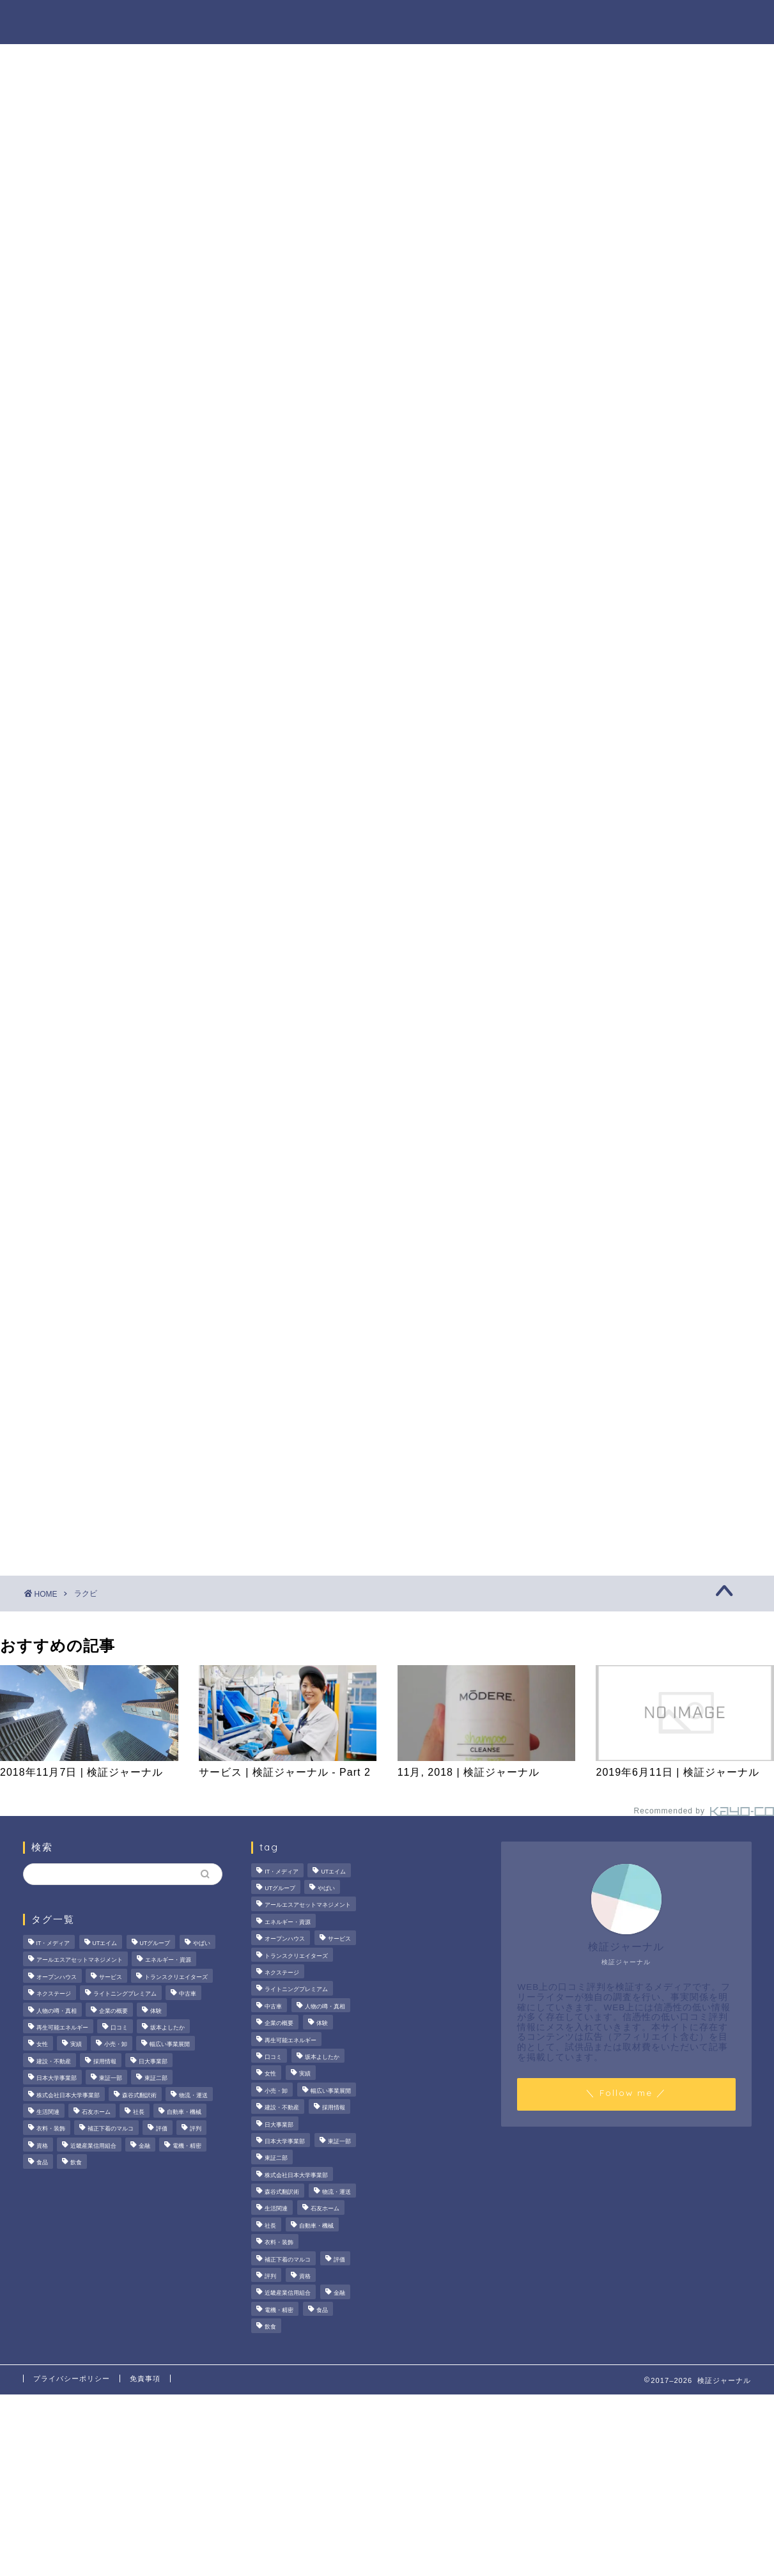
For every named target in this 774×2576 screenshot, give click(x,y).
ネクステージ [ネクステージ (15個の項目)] (53, 1994)
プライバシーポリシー (71, 2378)
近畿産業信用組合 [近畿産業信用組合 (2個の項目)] (93, 2146)
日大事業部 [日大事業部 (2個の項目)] (153, 2061)
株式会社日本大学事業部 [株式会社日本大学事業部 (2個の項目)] (68, 2095)
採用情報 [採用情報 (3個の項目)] (104, 2061)
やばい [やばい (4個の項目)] (201, 1943)
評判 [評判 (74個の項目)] (195, 2129)
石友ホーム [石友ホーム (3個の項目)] (96, 2112)
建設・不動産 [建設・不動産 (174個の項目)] (53, 2061)
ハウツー (545, 20)
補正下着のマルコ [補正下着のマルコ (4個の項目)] (111, 2129)
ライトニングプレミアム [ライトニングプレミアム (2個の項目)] (125, 1994)
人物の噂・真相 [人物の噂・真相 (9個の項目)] (56, 2011)
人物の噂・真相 (457, 20)
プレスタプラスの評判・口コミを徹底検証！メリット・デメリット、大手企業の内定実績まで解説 (645, 589)
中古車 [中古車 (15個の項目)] (187, 1994)
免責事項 (145, 2378)
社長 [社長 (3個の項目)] (138, 2112)
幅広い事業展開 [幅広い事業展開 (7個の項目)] (170, 2045)
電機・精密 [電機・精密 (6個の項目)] (187, 2146)
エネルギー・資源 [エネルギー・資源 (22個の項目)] (168, 1960)
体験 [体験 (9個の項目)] (156, 2011)
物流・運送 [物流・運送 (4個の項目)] (193, 2095)
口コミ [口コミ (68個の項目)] (119, 2027)
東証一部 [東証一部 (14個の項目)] (110, 2078)
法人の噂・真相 (250, 20)
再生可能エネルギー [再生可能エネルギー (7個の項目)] (62, 2027)
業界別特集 (623, 20)
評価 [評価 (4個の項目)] (161, 2129)
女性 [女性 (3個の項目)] (42, 2045)
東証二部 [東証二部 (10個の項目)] (155, 2078)
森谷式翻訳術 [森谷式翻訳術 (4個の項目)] (139, 2095)
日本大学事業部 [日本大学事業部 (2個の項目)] (56, 2078)
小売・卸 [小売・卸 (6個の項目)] (115, 2045)
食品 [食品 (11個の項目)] (42, 2162)
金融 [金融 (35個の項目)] (144, 2146)
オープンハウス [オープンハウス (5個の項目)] (56, 1977)
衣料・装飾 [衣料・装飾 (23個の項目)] (50, 2129)
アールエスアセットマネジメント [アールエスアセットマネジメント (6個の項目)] (79, 1960)
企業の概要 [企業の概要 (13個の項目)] (113, 2011)
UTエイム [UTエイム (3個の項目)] (105, 1943)
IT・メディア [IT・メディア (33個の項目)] (53, 1943)
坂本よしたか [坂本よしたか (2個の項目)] (167, 2027)
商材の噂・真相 (353, 20)
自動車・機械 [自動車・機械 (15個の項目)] (184, 2112)
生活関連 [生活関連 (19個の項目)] (47, 2112)
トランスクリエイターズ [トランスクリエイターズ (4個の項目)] (176, 1977)
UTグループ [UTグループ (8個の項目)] (155, 1943)
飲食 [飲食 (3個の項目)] (76, 2162)
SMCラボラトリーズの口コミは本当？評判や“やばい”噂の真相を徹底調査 (646, 655)
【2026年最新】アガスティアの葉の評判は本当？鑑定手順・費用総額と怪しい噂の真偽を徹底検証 (647, 721)
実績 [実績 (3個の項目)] (76, 2045)
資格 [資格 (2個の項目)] (42, 2146)
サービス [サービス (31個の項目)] (110, 1977)
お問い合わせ (711, 20)
